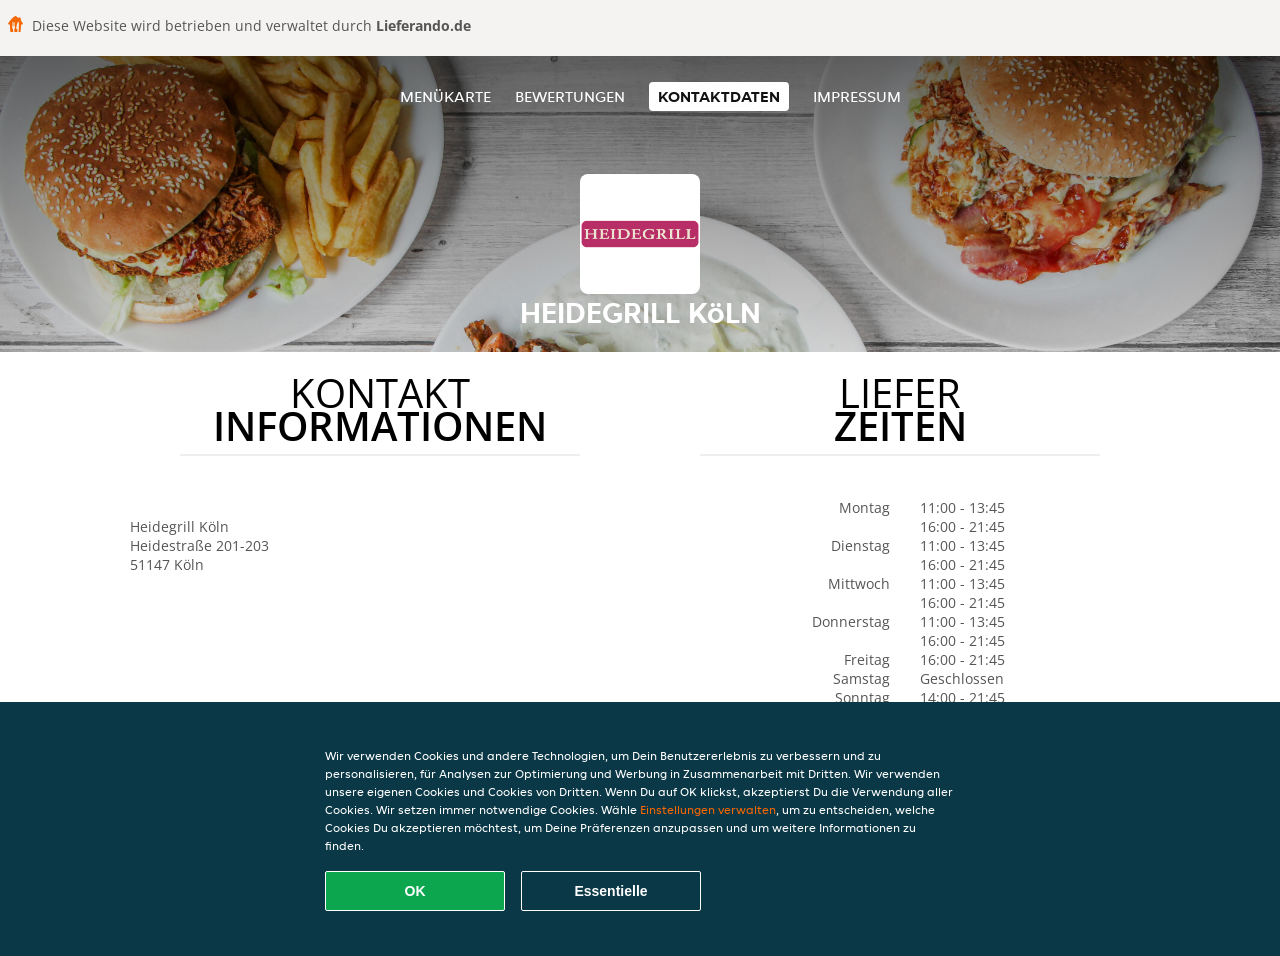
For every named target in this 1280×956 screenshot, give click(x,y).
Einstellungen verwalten (708, 809)
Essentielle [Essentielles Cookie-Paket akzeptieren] (610, 891)
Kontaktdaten (719, 96)
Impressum (857, 96)
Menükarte (445, 96)
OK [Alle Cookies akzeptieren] (415, 891)
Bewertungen (570, 96)
